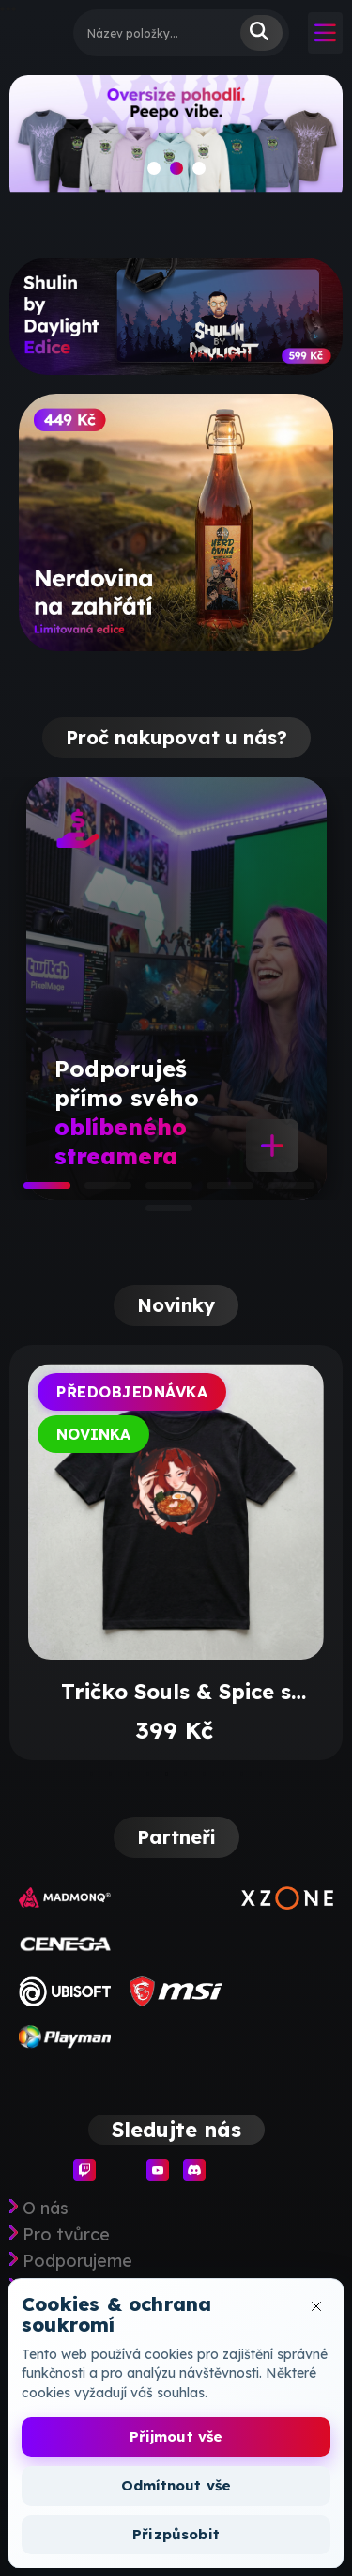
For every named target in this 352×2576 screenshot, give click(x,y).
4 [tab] (216, 1191)
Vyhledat (261, 33)
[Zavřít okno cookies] (316, 2306)
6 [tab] (154, 1214)
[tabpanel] (176, 988)
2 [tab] (93, 1191)
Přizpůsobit (176, 2534)
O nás (46, 2208)
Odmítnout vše (176, 2485)
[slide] (176, 140)
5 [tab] (277, 1191)
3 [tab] (154, 1191)
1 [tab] (32, 1191)
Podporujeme (77, 2261)
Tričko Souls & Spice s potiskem (176, 1691)
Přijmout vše (176, 2436)
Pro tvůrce (66, 2234)
